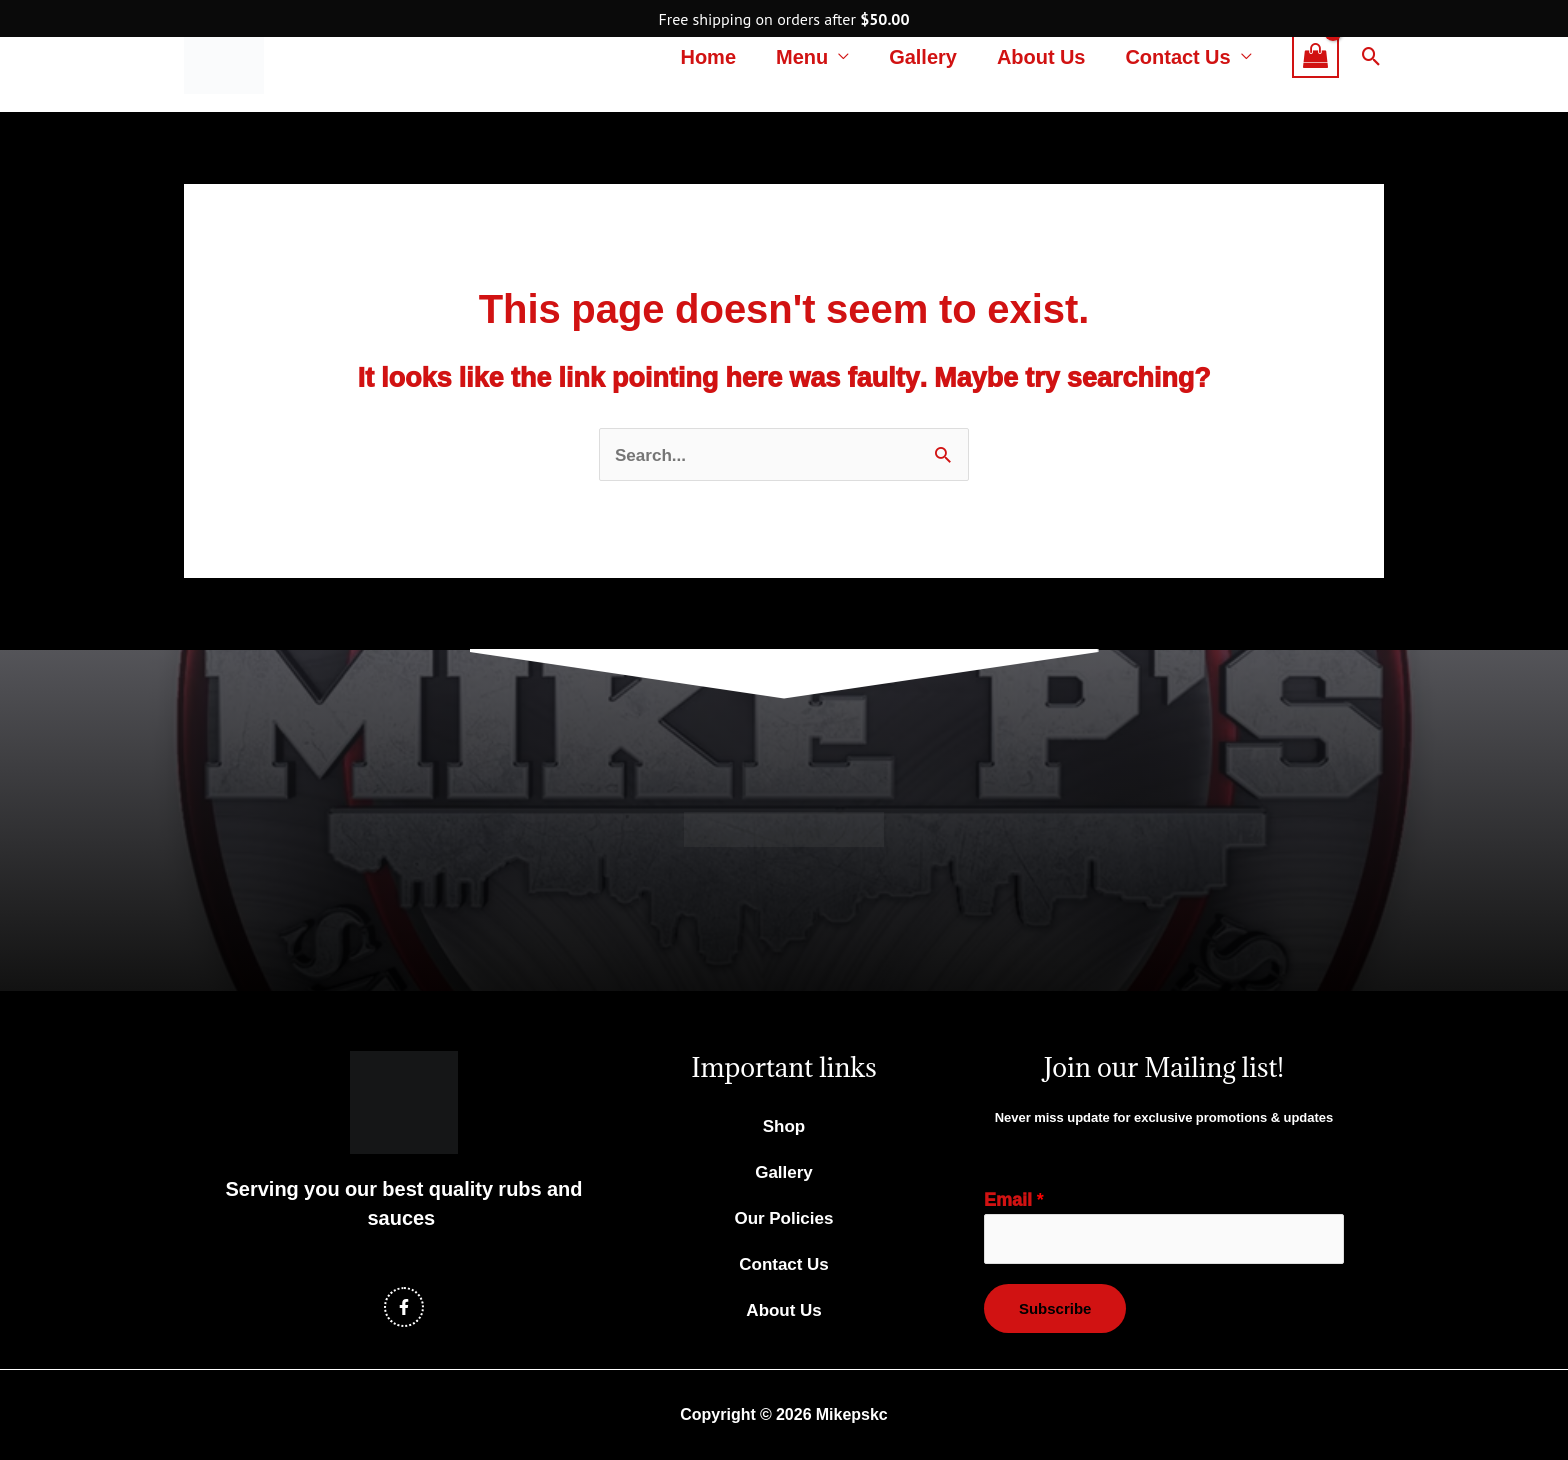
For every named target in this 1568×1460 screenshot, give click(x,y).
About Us (1041, 56)
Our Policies (784, 1219)
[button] (1371, 56)
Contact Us (1177, 56)
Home (708, 56)
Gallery (923, 56)
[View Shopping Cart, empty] (1315, 56)
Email (1014, 1200)
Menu (802, 56)
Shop (784, 1127)
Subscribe (1055, 1309)
